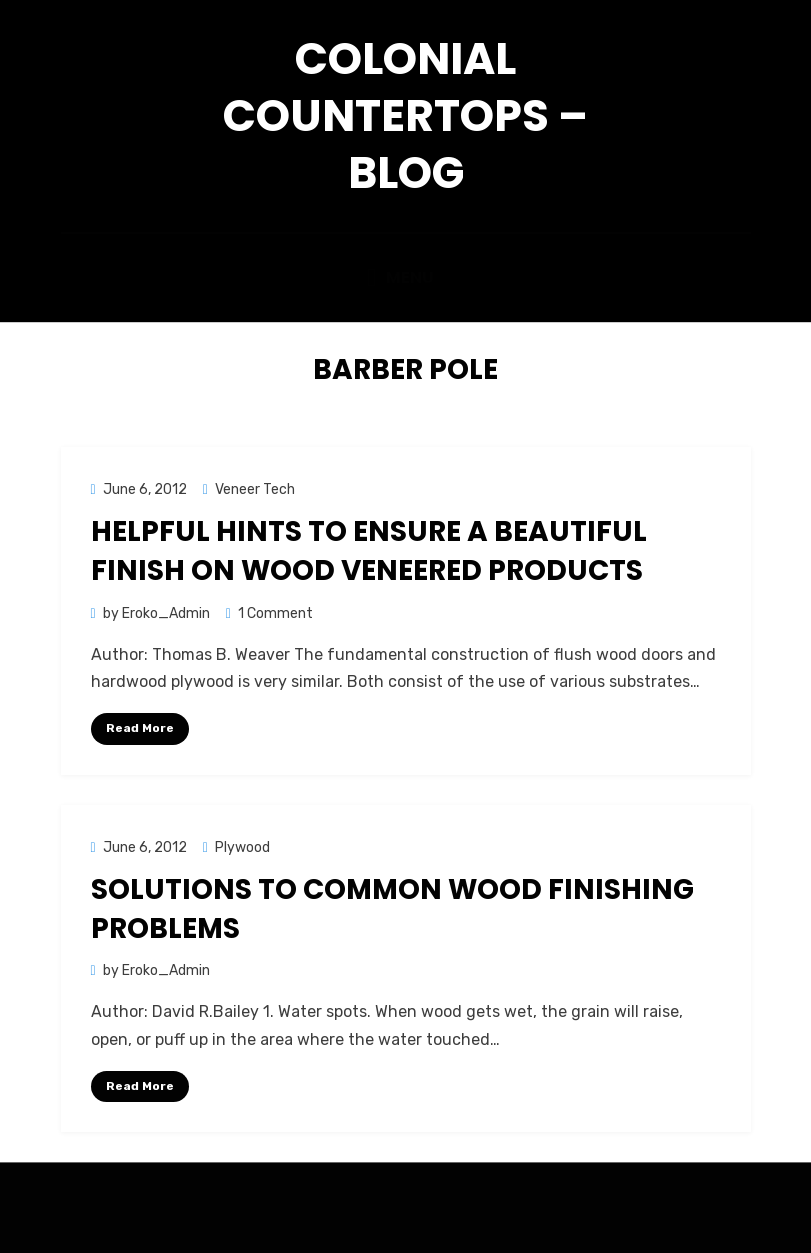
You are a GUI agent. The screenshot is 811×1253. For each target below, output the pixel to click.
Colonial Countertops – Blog (405, 115)
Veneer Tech (255, 489)
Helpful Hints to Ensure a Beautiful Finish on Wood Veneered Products (369, 551)
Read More (140, 728)
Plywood (242, 847)
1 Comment (275, 613)
